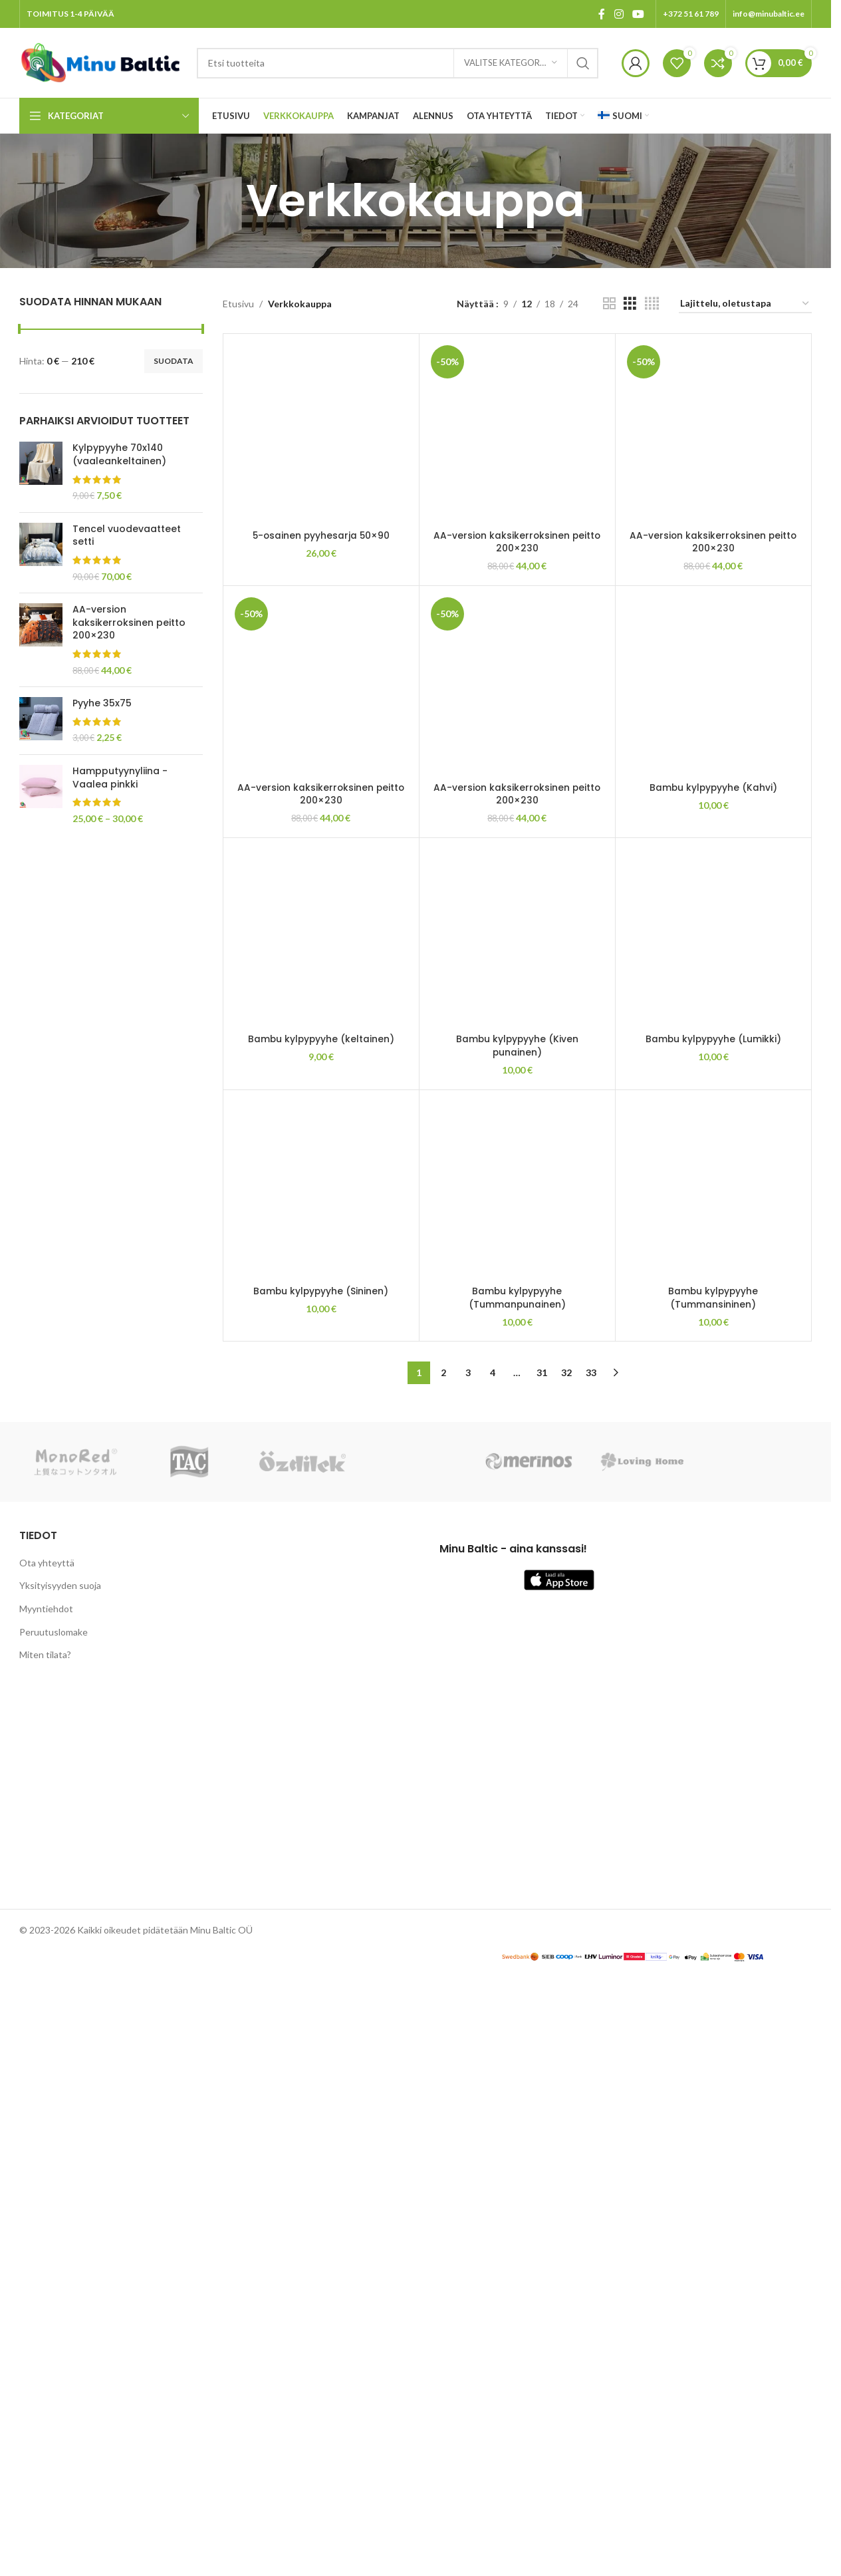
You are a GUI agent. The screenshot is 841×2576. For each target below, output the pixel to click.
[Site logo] (101, 61)
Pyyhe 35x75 (102, 703)
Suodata (173, 361)
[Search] (397, 63)
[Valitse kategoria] (510, 63)
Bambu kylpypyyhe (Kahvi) (713, 2405)
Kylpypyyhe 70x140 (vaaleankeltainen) (119, 455)
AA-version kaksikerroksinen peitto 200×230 (128, 622)
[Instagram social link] (619, 14)
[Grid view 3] (630, 303)
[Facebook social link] (602, 14)
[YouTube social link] (638, 14)
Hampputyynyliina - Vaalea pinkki (120, 778)
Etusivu (238, 303)
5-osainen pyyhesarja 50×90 (321, 1351)
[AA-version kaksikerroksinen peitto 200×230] (517, 432)
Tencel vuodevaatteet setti (126, 536)
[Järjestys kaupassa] (745, 304)
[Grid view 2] (609, 303)
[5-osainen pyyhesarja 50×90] (321, 839)
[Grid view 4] (652, 303)
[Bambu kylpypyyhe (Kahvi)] (713, 1893)
